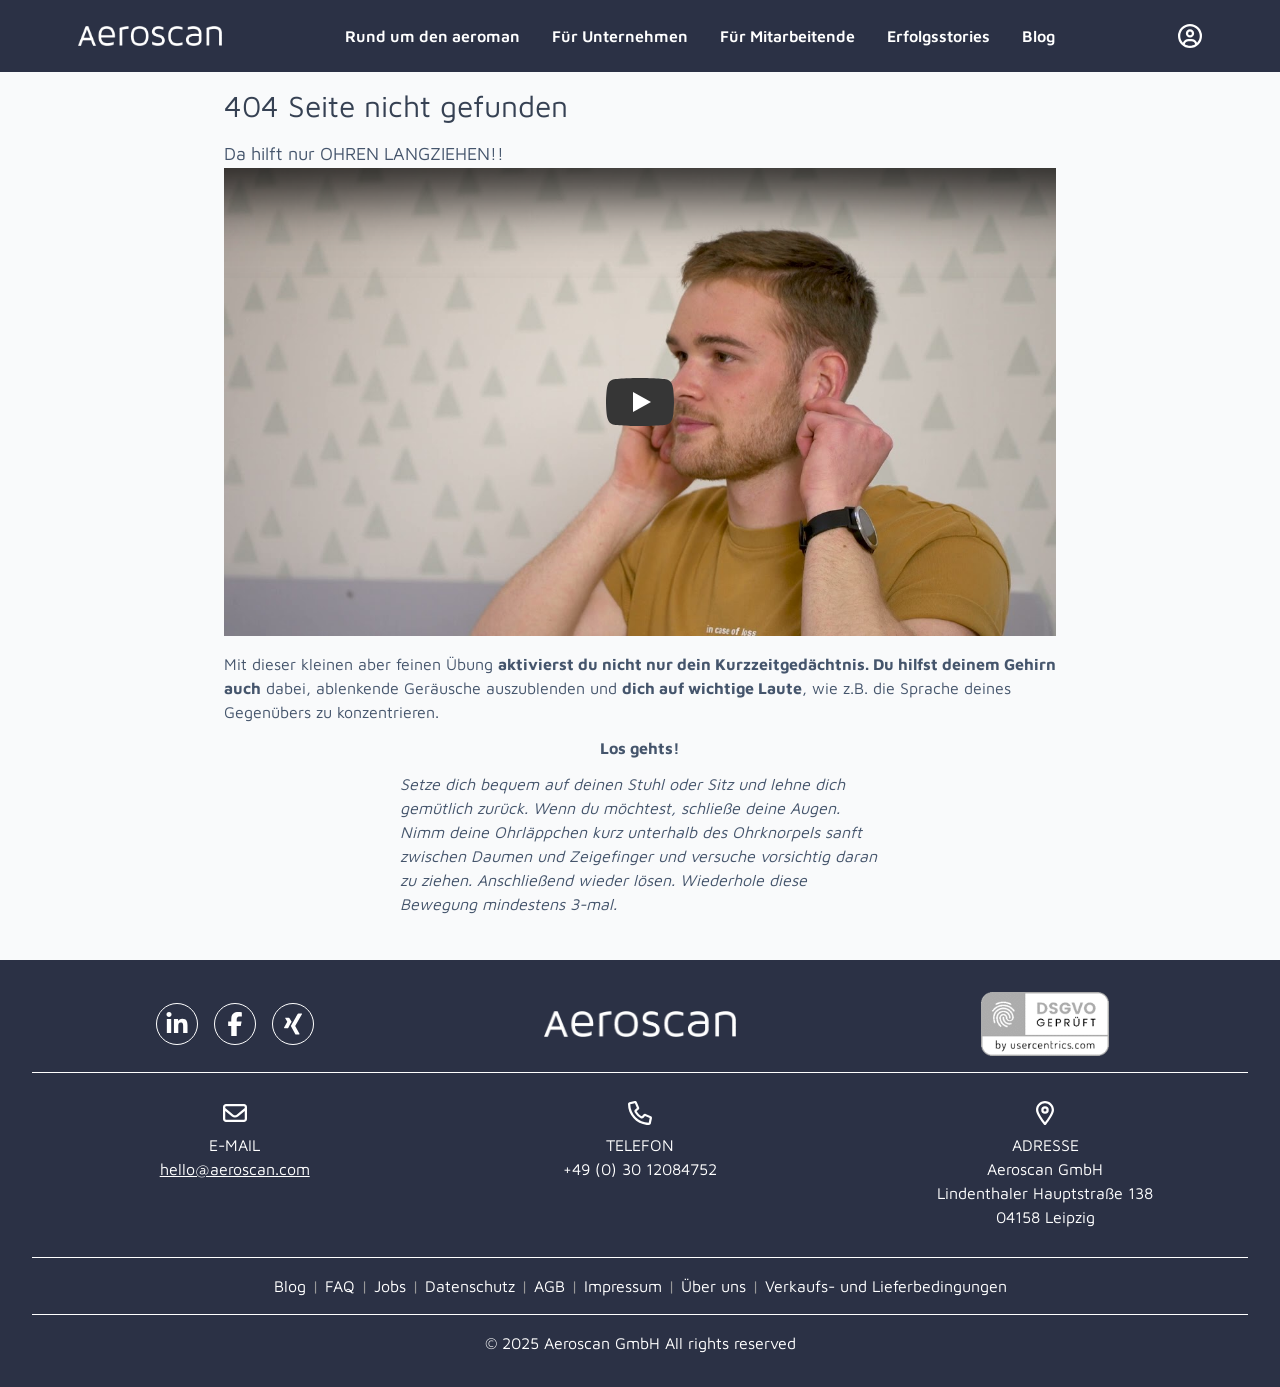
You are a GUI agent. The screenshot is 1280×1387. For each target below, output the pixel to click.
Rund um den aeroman (432, 36)
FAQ (340, 1286)
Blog (1038, 36)
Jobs (390, 1286)
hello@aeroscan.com (235, 1169)
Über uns (713, 1286)
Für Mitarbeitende (787, 36)
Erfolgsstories (938, 36)
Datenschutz (470, 1286)
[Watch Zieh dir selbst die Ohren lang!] (640, 402)
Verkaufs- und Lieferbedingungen (886, 1286)
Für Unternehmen (620, 36)
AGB (549, 1286)
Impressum (623, 1286)
